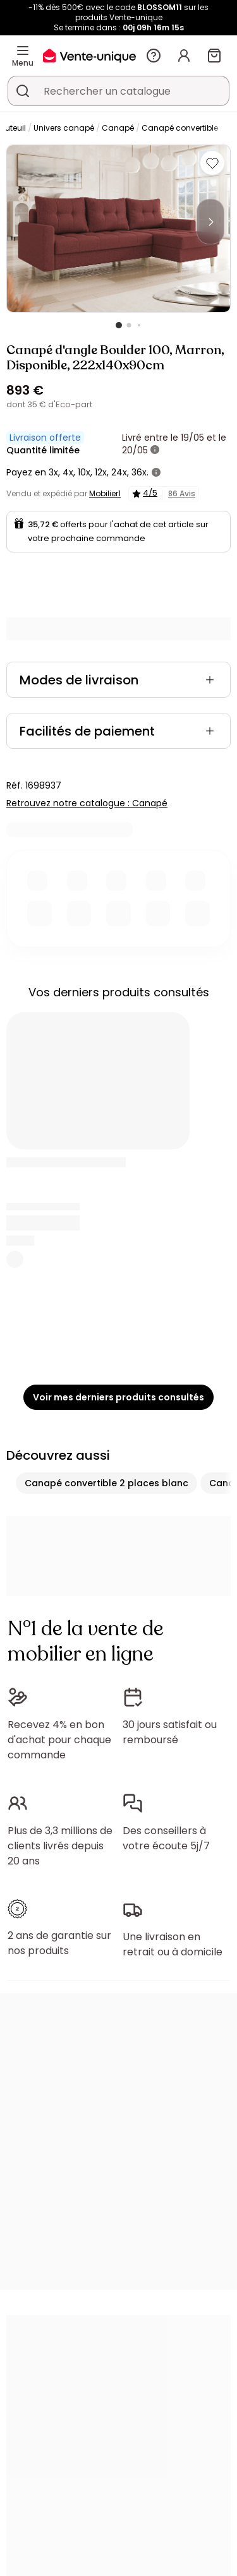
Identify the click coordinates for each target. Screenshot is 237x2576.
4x (68, 472)
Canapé (118, 127)
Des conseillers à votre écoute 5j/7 (166, 1838)
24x (119, 472)
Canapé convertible (180, 127)
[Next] (210, 221)
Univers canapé (63, 127)
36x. (140, 472)
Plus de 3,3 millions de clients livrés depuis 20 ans (60, 1845)
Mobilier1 (105, 493)
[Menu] (22, 50)
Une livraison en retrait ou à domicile (172, 1944)
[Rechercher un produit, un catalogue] (23, 91)
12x (101, 472)
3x (53, 472)
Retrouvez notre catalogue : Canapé (86, 803)
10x (84, 472)
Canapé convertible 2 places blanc (106, 1483)
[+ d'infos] (154, 450)
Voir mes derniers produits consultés (118, 1397)
